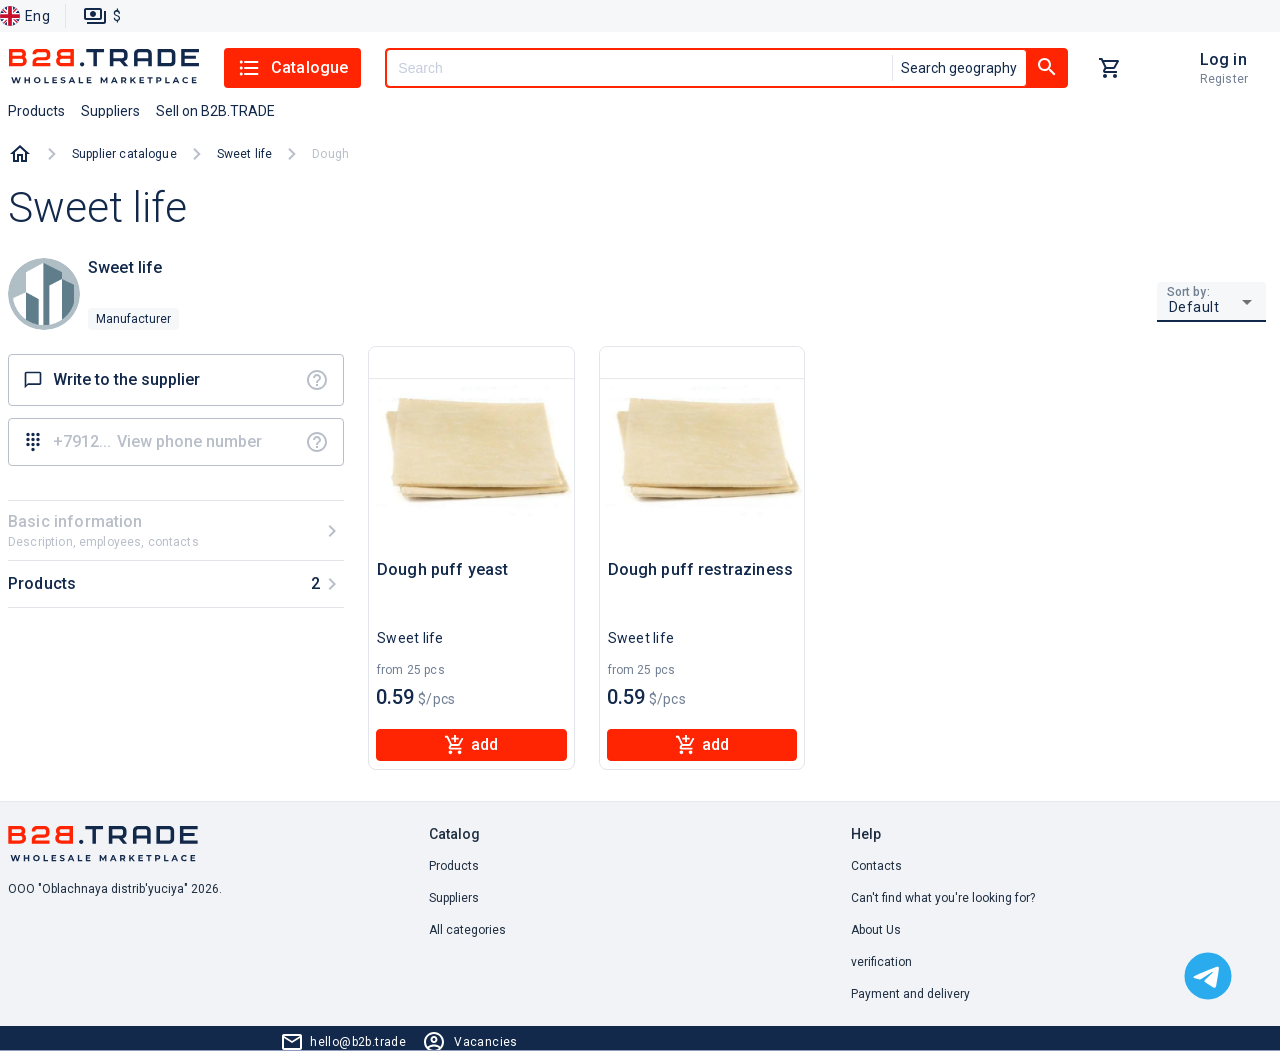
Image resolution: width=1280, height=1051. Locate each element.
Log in (1223, 59)
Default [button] (1194, 307)
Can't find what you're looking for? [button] (943, 898)
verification (881, 962)
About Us (876, 930)
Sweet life (245, 154)
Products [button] (36, 111)
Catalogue (292, 68)
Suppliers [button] (110, 111)
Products (454, 866)
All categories (467, 930)
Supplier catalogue (124, 154)
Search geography (959, 68)
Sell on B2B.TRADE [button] (215, 111)
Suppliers (454, 898)
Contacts (876, 866)
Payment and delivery (910, 994)
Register (1224, 79)
